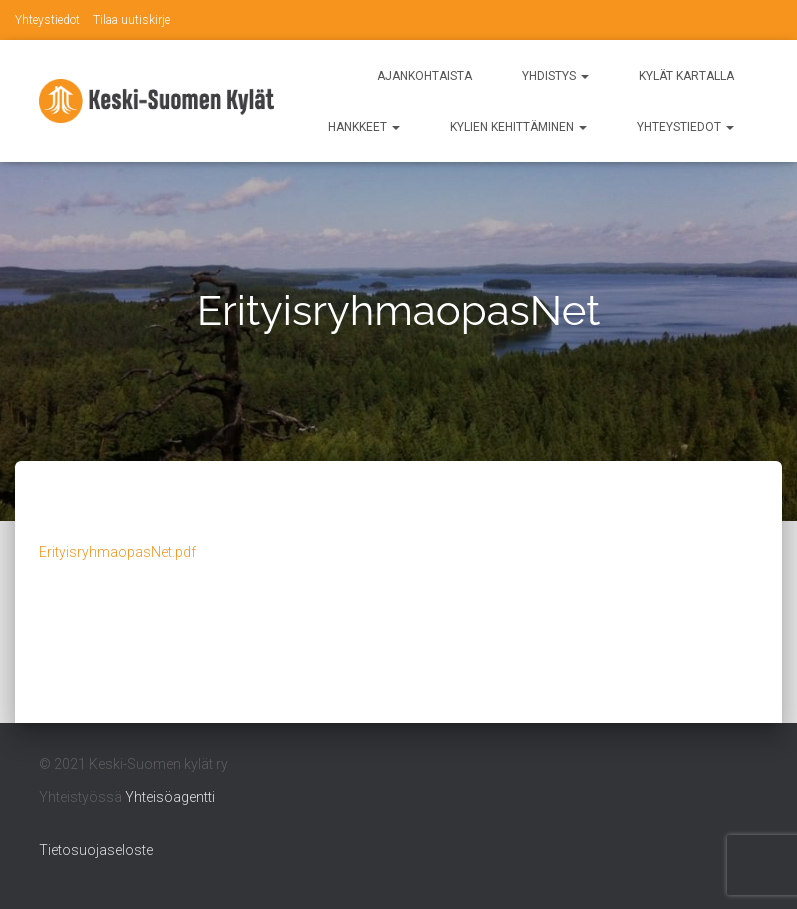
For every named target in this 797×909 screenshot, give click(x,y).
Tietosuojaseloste (96, 850)
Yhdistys (555, 76)
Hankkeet (364, 127)
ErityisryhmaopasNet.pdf (117, 552)
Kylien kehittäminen (518, 127)
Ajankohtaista (424, 76)
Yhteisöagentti (170, 797)
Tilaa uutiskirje (131, 20)
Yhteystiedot (47, 20)
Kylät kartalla (686, 76)
